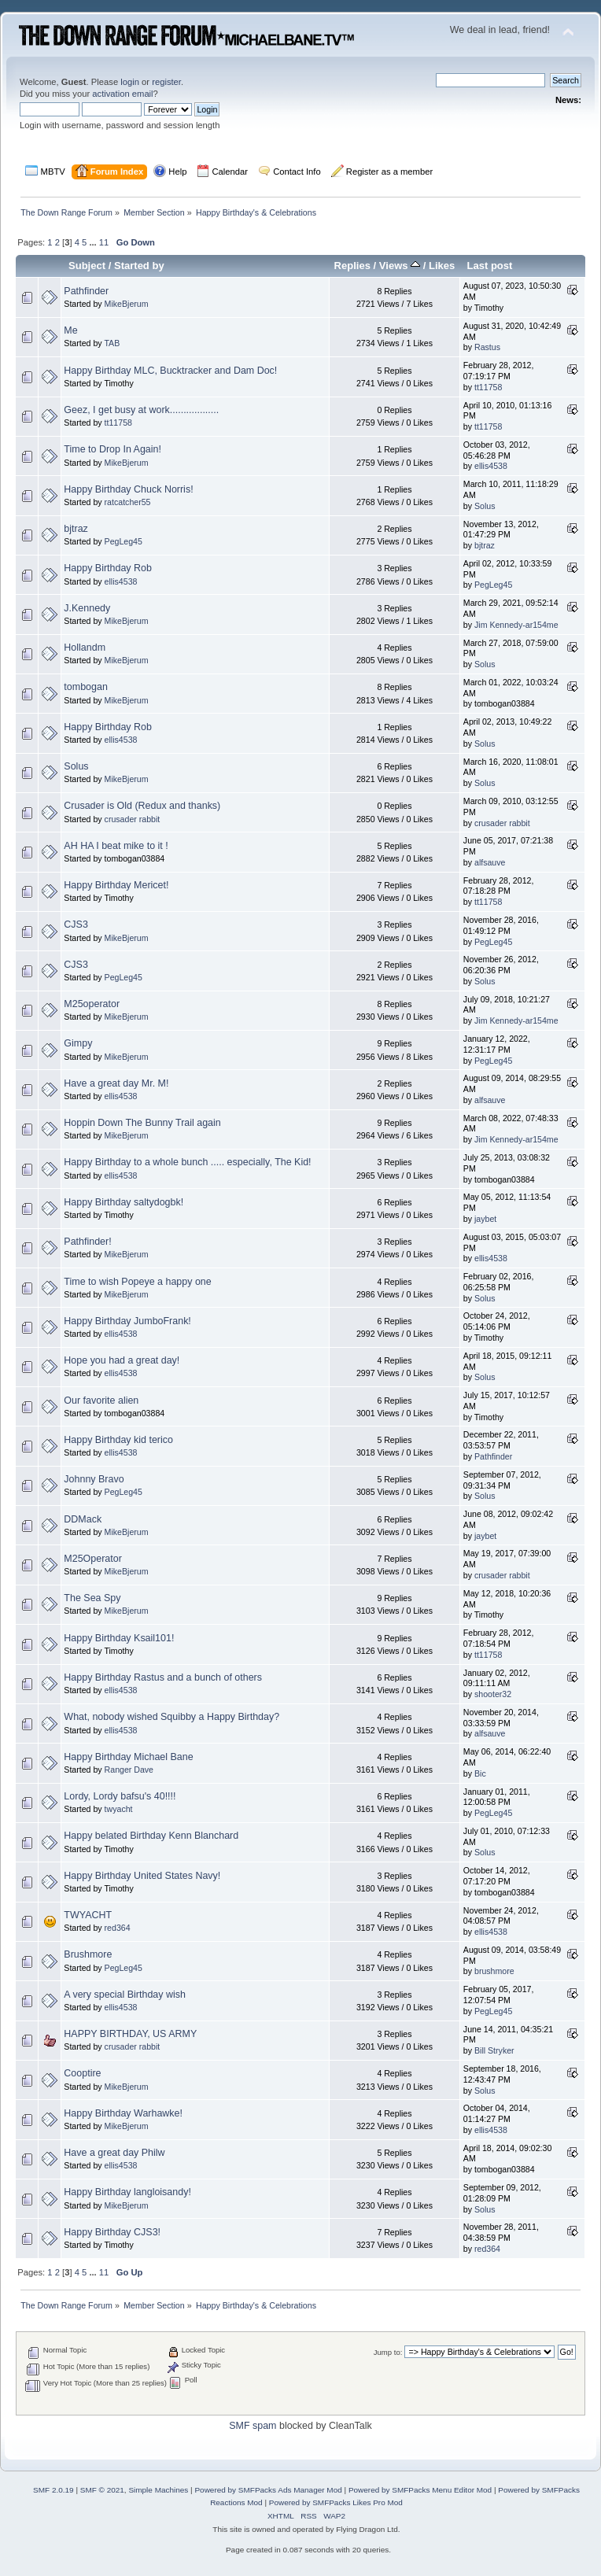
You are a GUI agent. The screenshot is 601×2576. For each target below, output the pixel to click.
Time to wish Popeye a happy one (137, 1281)
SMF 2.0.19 (53, 2490)
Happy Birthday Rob (108, 568)
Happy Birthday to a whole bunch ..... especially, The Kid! (187, 1162)
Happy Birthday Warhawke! (123, 2113)
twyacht (119, 1809)
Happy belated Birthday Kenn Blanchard (151, 1835)
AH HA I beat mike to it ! (116, 845)
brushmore (494, 1971)
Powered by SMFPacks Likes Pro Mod (336, 2502)
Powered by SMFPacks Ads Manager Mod (267, 2490)
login (129, 82)
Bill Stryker (494, 2050)
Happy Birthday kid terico (118, 1439)
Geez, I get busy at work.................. (141, 409)
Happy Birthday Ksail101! (119, 1638)
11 (104, 242)
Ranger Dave (129, 1769)
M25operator (92, 1003)
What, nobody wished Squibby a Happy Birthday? (171, 1716)
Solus (485, 506)
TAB (112, 343)
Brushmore (88, 1954)
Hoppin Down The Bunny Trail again (142, 1122)
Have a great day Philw (114, 2152)
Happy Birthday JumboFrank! (127, 1321)
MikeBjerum (127, 303)
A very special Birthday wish (125, 1994)
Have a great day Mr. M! (116, 1083)
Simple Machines (158, 2490)
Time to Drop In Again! (112, 449)
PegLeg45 (123, 541)
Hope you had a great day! (121, 1360)
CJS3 (76, 924)
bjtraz (76, 528)
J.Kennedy (87, 608)
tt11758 (488, 387)
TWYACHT (88, 1915)
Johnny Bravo (94, 1479)
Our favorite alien (101, 1400)
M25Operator (92, 1558)
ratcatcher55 (128, 502)
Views (399, 265)
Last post (489, 265)
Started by (139, 265)
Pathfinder (86, 291)
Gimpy (78, 1043)
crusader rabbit (132, 819)
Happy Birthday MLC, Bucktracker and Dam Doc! (170, 370)
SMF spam (252, 2425)
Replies (352, 265)
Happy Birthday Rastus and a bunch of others (163, 1677)
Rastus (487, 347)
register (166, 82)
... (93, 242)
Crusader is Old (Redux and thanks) (142, 805)
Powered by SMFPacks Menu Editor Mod (420, 2490)
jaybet (485, 1218)
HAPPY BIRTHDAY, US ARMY (130, 2033)
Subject (86, 265)
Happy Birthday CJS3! (112, 2232)
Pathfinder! (87, 1241)
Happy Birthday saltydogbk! (123, 1202)
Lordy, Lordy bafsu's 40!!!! (119, 1796)
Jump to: (388, 2352)
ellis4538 (490, 466)
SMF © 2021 (102, 2490)
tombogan (85, 686)
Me (70, 330)
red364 (118, 1927)
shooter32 (492, 1694)
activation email (122, 93)
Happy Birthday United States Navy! (142, 1875)
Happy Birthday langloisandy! (127, 2192)
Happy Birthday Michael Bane (128, 1756)
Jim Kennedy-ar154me (516, 624)
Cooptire (82, 2073)
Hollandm (84, 647)
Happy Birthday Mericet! (116, 885)
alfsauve (489, 862)
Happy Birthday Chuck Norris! (128, 489)
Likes (442, 265)
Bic (480, 1773)
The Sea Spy (92, 1598)
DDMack (82, 1519)
